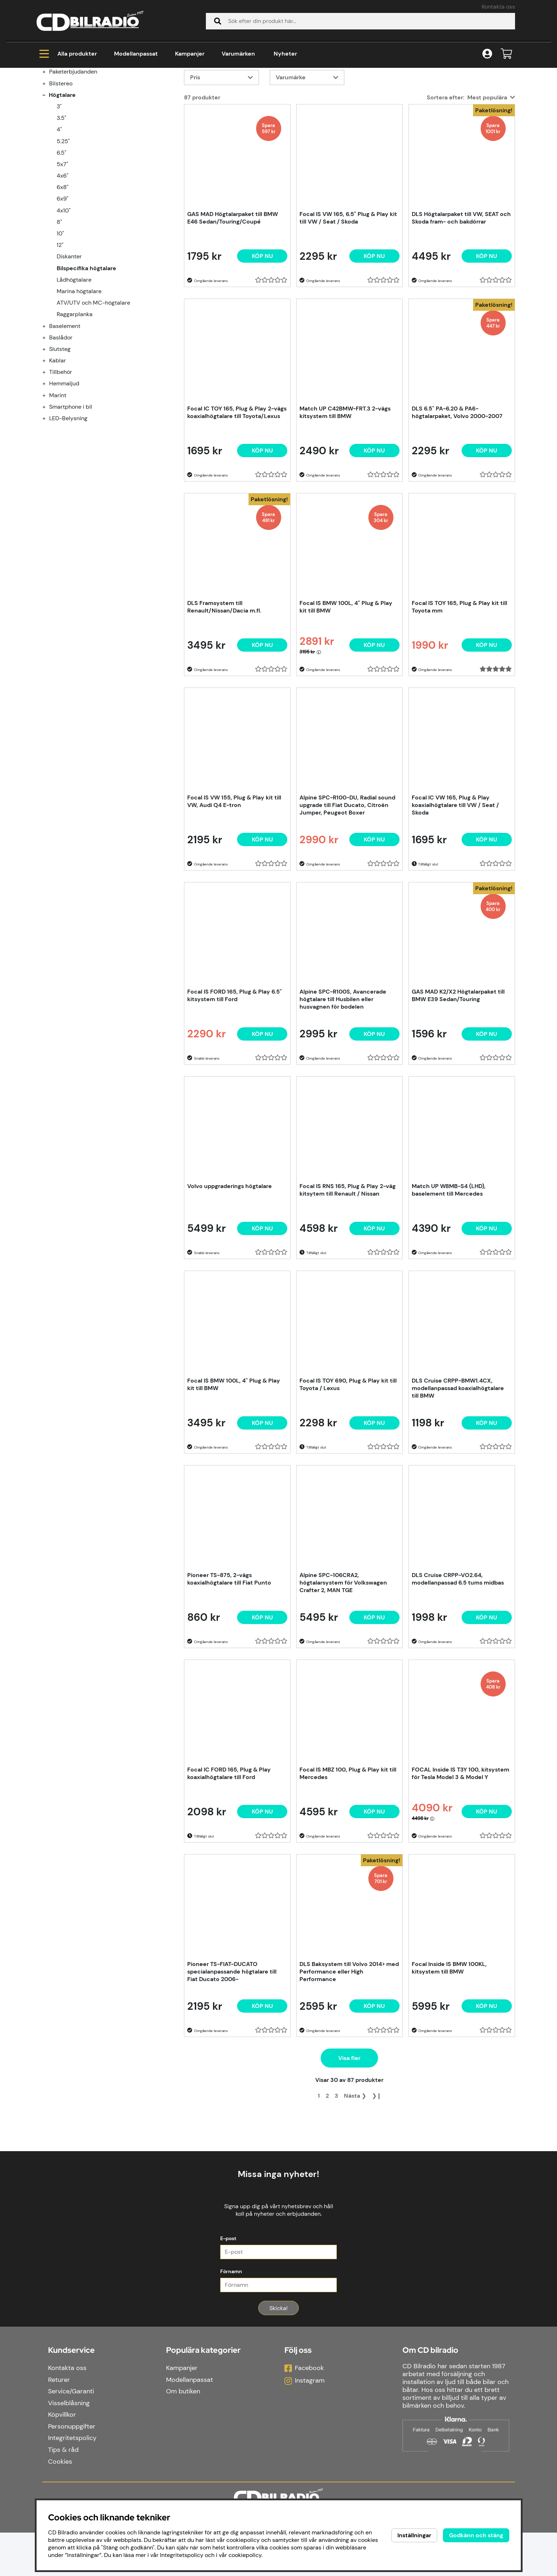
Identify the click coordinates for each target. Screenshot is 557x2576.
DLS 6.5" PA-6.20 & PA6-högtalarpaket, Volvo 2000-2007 (457, 499)
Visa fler (349, 2145)
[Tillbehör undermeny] (48, 459)
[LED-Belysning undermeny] (48, 505)
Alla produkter (68, 53)
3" (59, 193)
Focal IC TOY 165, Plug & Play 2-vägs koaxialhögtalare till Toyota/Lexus (237, 499)
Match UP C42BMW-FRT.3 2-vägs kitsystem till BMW (345, 499)
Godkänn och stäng (476, 2535)
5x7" (62, 251)
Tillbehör (60, 459)
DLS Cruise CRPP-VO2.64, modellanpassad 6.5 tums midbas (458, 1665)
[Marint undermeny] (48, 482)
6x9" (63, 285)
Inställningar (414, 2535)
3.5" (61, 204)
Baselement (64, 413)
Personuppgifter (71, 2470)
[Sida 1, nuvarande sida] (319, 2182)
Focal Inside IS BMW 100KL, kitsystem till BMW (449, 2054)
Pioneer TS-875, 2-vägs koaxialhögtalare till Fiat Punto (229, 1665)
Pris (195, 164)
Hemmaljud (64, 470)
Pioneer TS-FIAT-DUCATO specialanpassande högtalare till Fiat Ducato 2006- (232, 2058)
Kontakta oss (498, 6)
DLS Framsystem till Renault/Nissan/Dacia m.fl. (224, 693)
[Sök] (360, 21)
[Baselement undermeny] (48, 413)
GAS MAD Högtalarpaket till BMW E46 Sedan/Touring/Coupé (232, 304)
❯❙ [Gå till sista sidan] (376, 2182)
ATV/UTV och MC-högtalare (93, 389)
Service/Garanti (71, 2435)
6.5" (61, 239)
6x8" (63, 274)
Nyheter (285, 53)
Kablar (57, 447)
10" (60, 320)
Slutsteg (60, 436)
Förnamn (231, 2315)
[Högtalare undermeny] (48, 182)
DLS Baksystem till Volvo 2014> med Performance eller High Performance (349, 2058)
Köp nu (262, 343)
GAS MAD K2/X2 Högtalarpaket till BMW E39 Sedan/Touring (458, 1082)
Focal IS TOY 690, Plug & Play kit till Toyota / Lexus (348, 1471)
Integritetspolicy (72, 2482)
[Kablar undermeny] (48, 447)
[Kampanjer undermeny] (48, 135)
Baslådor (60, 424)
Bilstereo (60, 170)
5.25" (63, 228)
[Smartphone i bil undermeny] (48, 493)
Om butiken (183, 2435)
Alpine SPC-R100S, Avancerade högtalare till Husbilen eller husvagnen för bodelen (342, 1086)
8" (59, 309)
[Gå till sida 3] (336, 2182)
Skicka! (278, 2351)
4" (59, 216)
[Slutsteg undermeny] (48, 436)
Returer (59, 2423)
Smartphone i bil (70, 493)
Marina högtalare (79, 378)
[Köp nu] (374, 342)
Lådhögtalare (74, 366)
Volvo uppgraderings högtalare (229, 1273)
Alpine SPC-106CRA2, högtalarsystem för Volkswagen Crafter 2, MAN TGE (343, 1669)
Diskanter (69, 343)
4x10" (64, 297)
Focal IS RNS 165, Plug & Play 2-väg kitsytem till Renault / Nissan (347, 1276)
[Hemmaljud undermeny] (48, 470)
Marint (57, 482)
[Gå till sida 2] (327, 2182)
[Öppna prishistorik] (319, 738)
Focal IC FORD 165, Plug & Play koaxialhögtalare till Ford (229, 1860)
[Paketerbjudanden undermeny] (48, 158)
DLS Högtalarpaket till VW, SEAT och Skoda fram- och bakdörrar (461, 304)
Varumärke (291, 164)
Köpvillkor (62, 2458)
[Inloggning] (487, 54)
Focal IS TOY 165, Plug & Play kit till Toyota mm (459, 693)
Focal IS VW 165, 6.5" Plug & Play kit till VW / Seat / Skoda (348, 304)
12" (60, 332)
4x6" (63, 262)
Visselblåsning (69, 2446)
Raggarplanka (75, 401)
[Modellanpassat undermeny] (48, 147)
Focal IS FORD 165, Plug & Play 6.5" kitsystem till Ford (234, 1082)
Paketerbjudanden (73, 158)
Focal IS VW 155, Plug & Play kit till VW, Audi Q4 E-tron (234, 888)
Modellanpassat (136, 53)
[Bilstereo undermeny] (48, 170)
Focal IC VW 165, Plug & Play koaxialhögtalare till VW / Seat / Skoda (455, 892)
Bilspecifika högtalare (138, 97)
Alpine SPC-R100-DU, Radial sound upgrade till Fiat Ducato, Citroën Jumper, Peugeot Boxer (347, 892)
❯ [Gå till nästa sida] (355, 2182)
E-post (228, 2282)
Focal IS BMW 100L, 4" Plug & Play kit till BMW (345, 693)
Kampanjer (189, 53)
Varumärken (238, 53)
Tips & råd (63, 2493)
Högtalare (81, 97)
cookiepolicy (244, 2555)
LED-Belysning (68, 505)
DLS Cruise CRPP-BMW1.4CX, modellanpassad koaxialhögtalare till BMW (458, 1475)
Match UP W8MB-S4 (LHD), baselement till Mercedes (449, 1276)
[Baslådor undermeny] (48, 424)
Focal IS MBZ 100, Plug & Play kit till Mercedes (347, 1860)
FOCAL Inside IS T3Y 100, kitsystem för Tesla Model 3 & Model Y (460, 1860)
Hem (49, 97)
